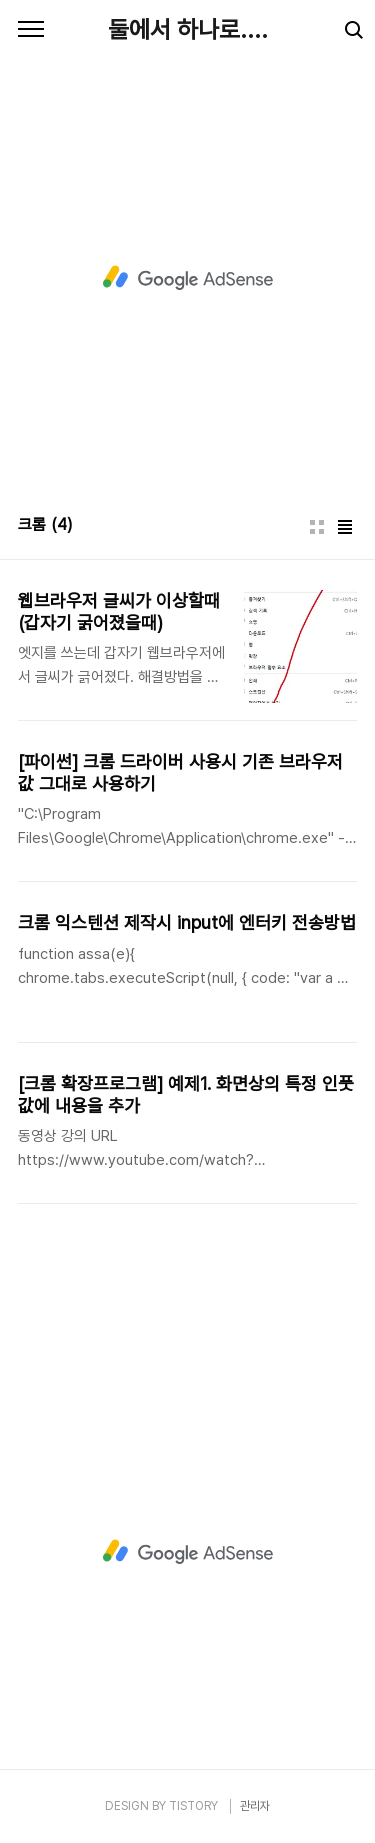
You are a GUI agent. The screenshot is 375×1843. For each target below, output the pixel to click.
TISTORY (193, 1806)
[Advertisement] (187, 277)
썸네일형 (317, 527)
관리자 (255, 1806)
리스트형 (345, 527)
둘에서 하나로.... (188, 29)
